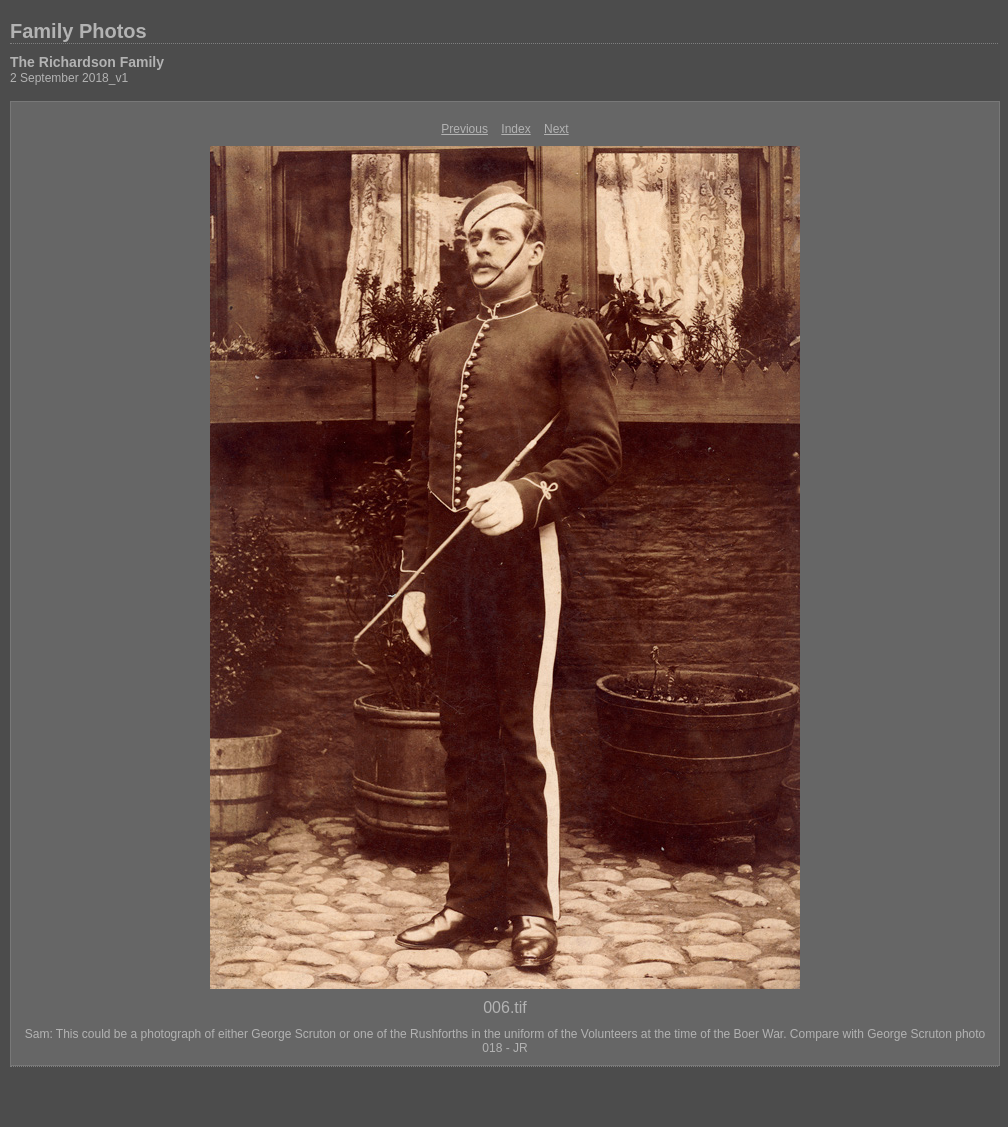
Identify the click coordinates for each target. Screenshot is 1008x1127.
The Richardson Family (87, 62)
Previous (464, 129)
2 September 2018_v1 (69, 78)
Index (515, 129)
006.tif (505, 1007)
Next (556, 129)
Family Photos (78, 31)
